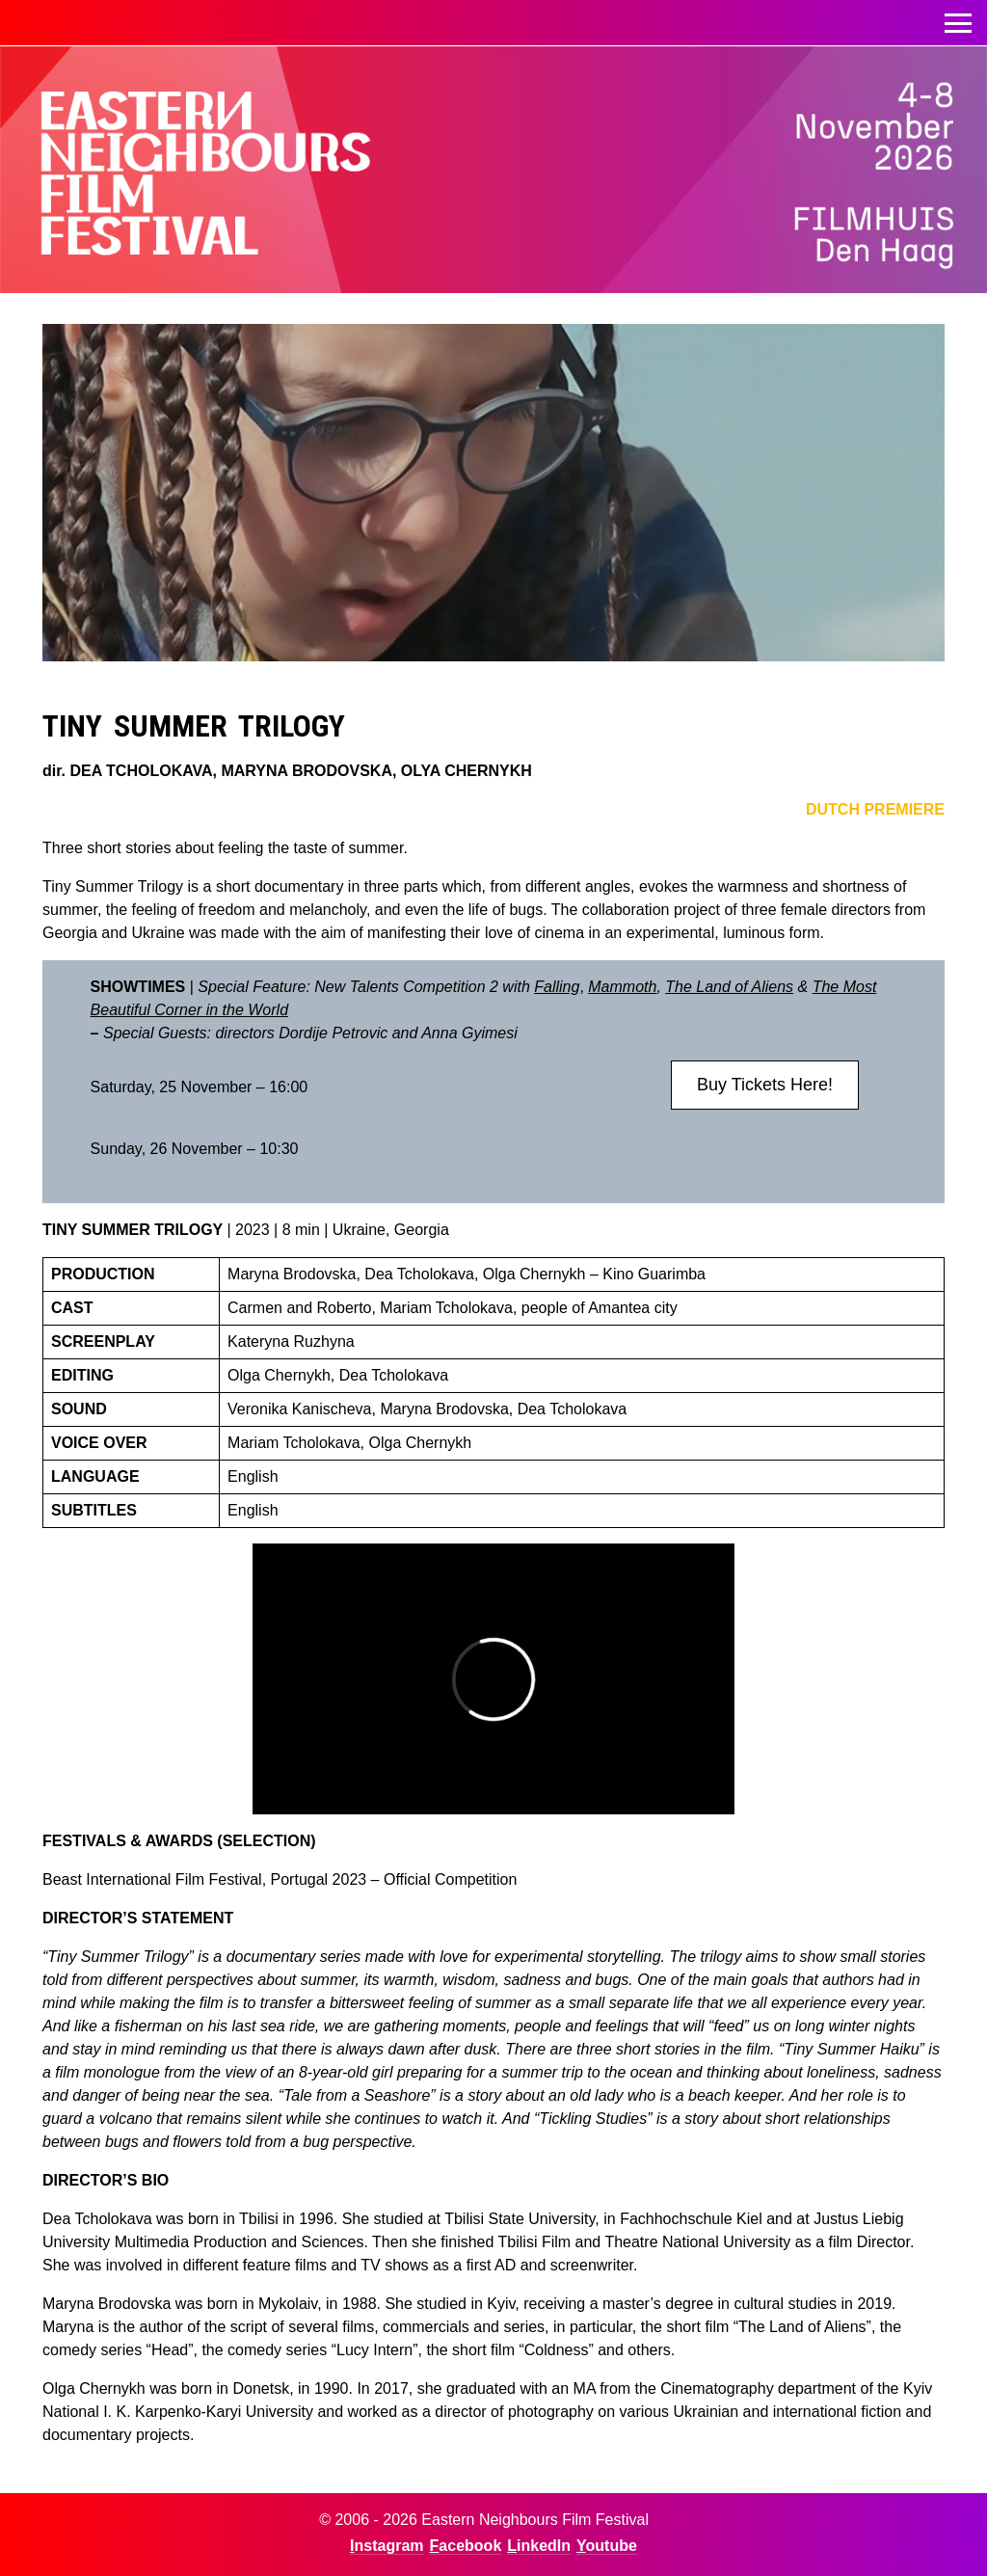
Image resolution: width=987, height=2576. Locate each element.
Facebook (466, 2545)
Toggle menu (958, 18)
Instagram (386, 2545)
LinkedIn (539, 2545)
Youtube (606, 2545)
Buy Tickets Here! (765, 1084)
